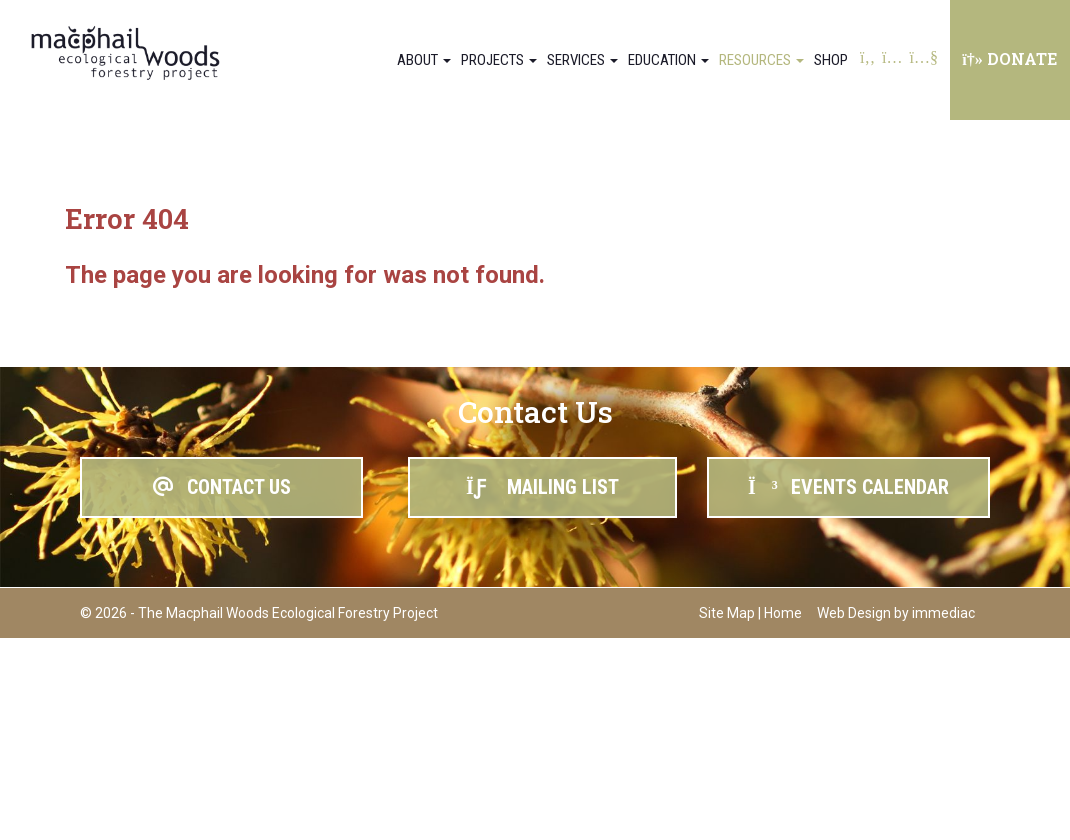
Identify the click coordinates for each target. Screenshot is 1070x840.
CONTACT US (222, 487)
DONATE (1009, 58)
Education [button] (668, 60)
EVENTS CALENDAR (848, 487)
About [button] (424, 60)
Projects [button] (499, 60)
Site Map (727, 613)
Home (783, 613)
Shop (831, 60)
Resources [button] (761, 60)
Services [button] (582, 60)
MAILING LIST (542, 487)
